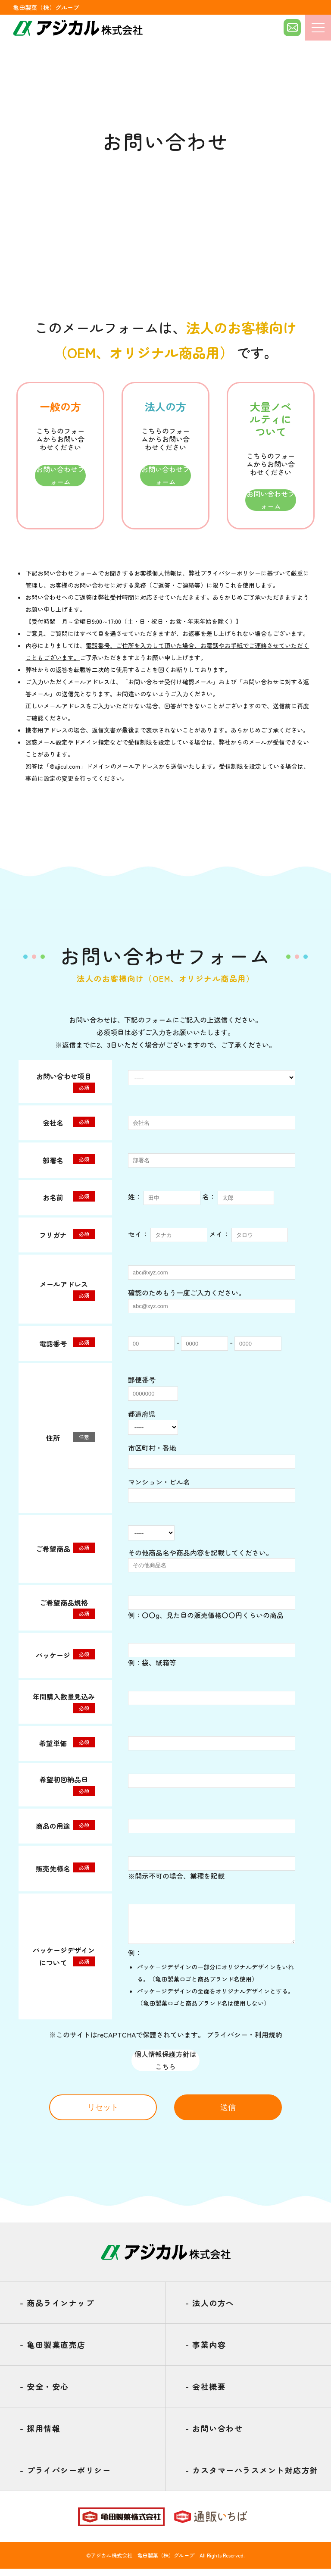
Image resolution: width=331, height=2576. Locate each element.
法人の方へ (209, 2310)
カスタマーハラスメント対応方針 (252, 2477)
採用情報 (40, 2435)
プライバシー (227, 2041)
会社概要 (205, 2394)
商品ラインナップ (57, 2310)
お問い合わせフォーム (60, 475)
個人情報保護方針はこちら (165, 2067)
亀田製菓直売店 (53, 2352)
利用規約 (268, 2041)
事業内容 (205, 2352)
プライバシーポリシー (230, 573)
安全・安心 (44, 2394)
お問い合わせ (214, 2435)
